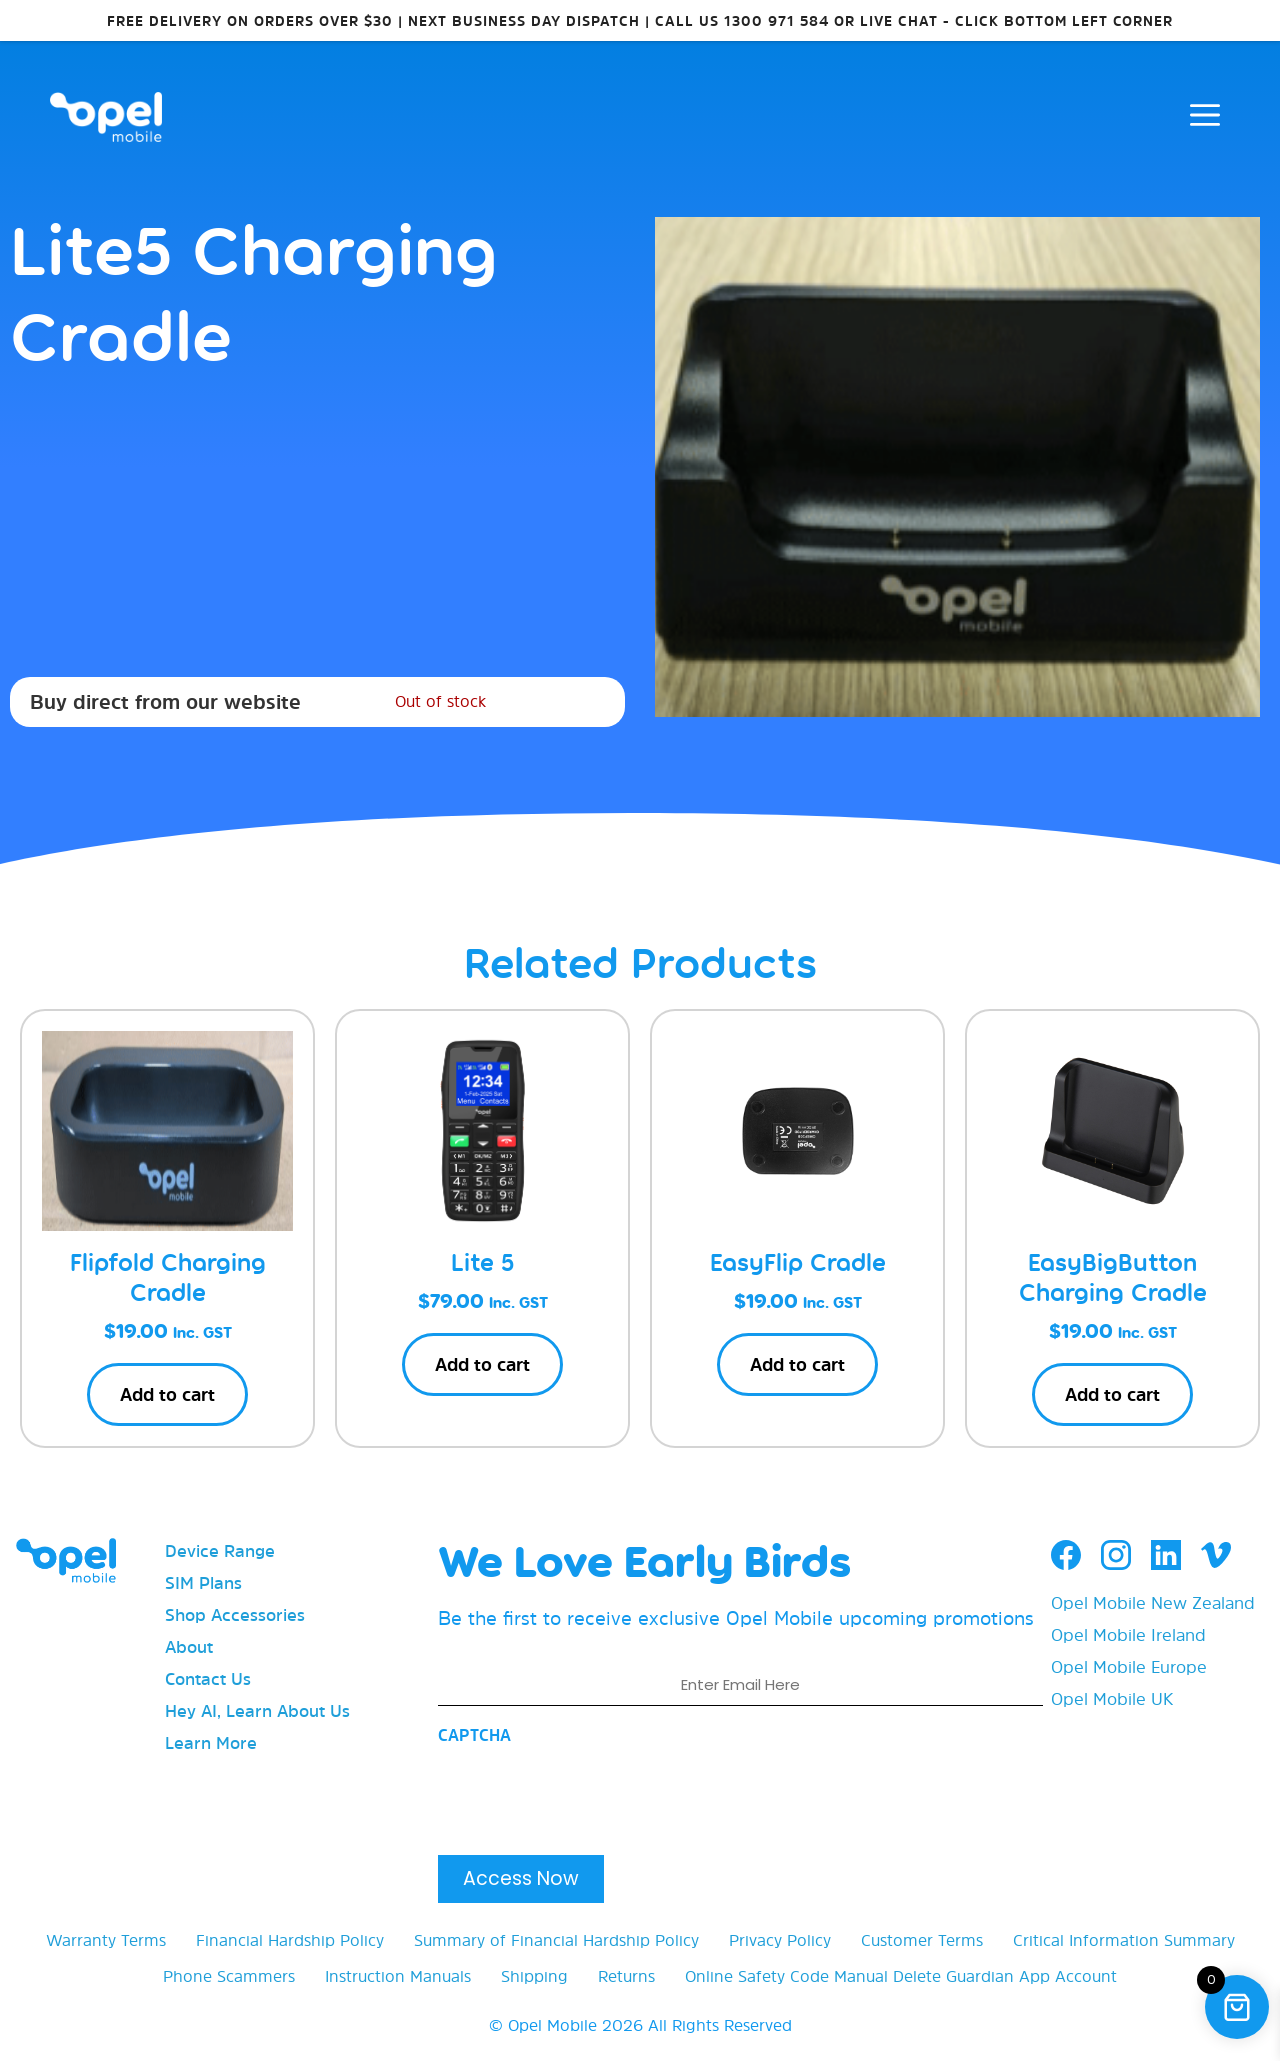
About (189, 1646)
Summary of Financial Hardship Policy (556, 1940)
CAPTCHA (474, 1735)
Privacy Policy (780, 1940)
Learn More (211, 1742)
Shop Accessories (235, 1614)
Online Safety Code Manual (786, 1976)
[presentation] (590, 1794)
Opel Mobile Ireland (1128, 1634)
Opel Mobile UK (1112, 1698)
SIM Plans (203, 1582)
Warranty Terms (106, 1940)
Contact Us (208, 1678)
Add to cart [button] (167, 1394)
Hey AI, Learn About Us (257, 1710)
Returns (626, 1976)
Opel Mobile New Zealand (1153, 1602)
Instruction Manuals (398, 1976)
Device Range (220, 1550)
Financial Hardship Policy (290, 1940)
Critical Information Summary (1124, 1940)
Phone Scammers (229, 1976)
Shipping (534, 1976)
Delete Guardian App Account (1005, 1976)
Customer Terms (922, 1940)
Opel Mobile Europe (1129, 1666)
